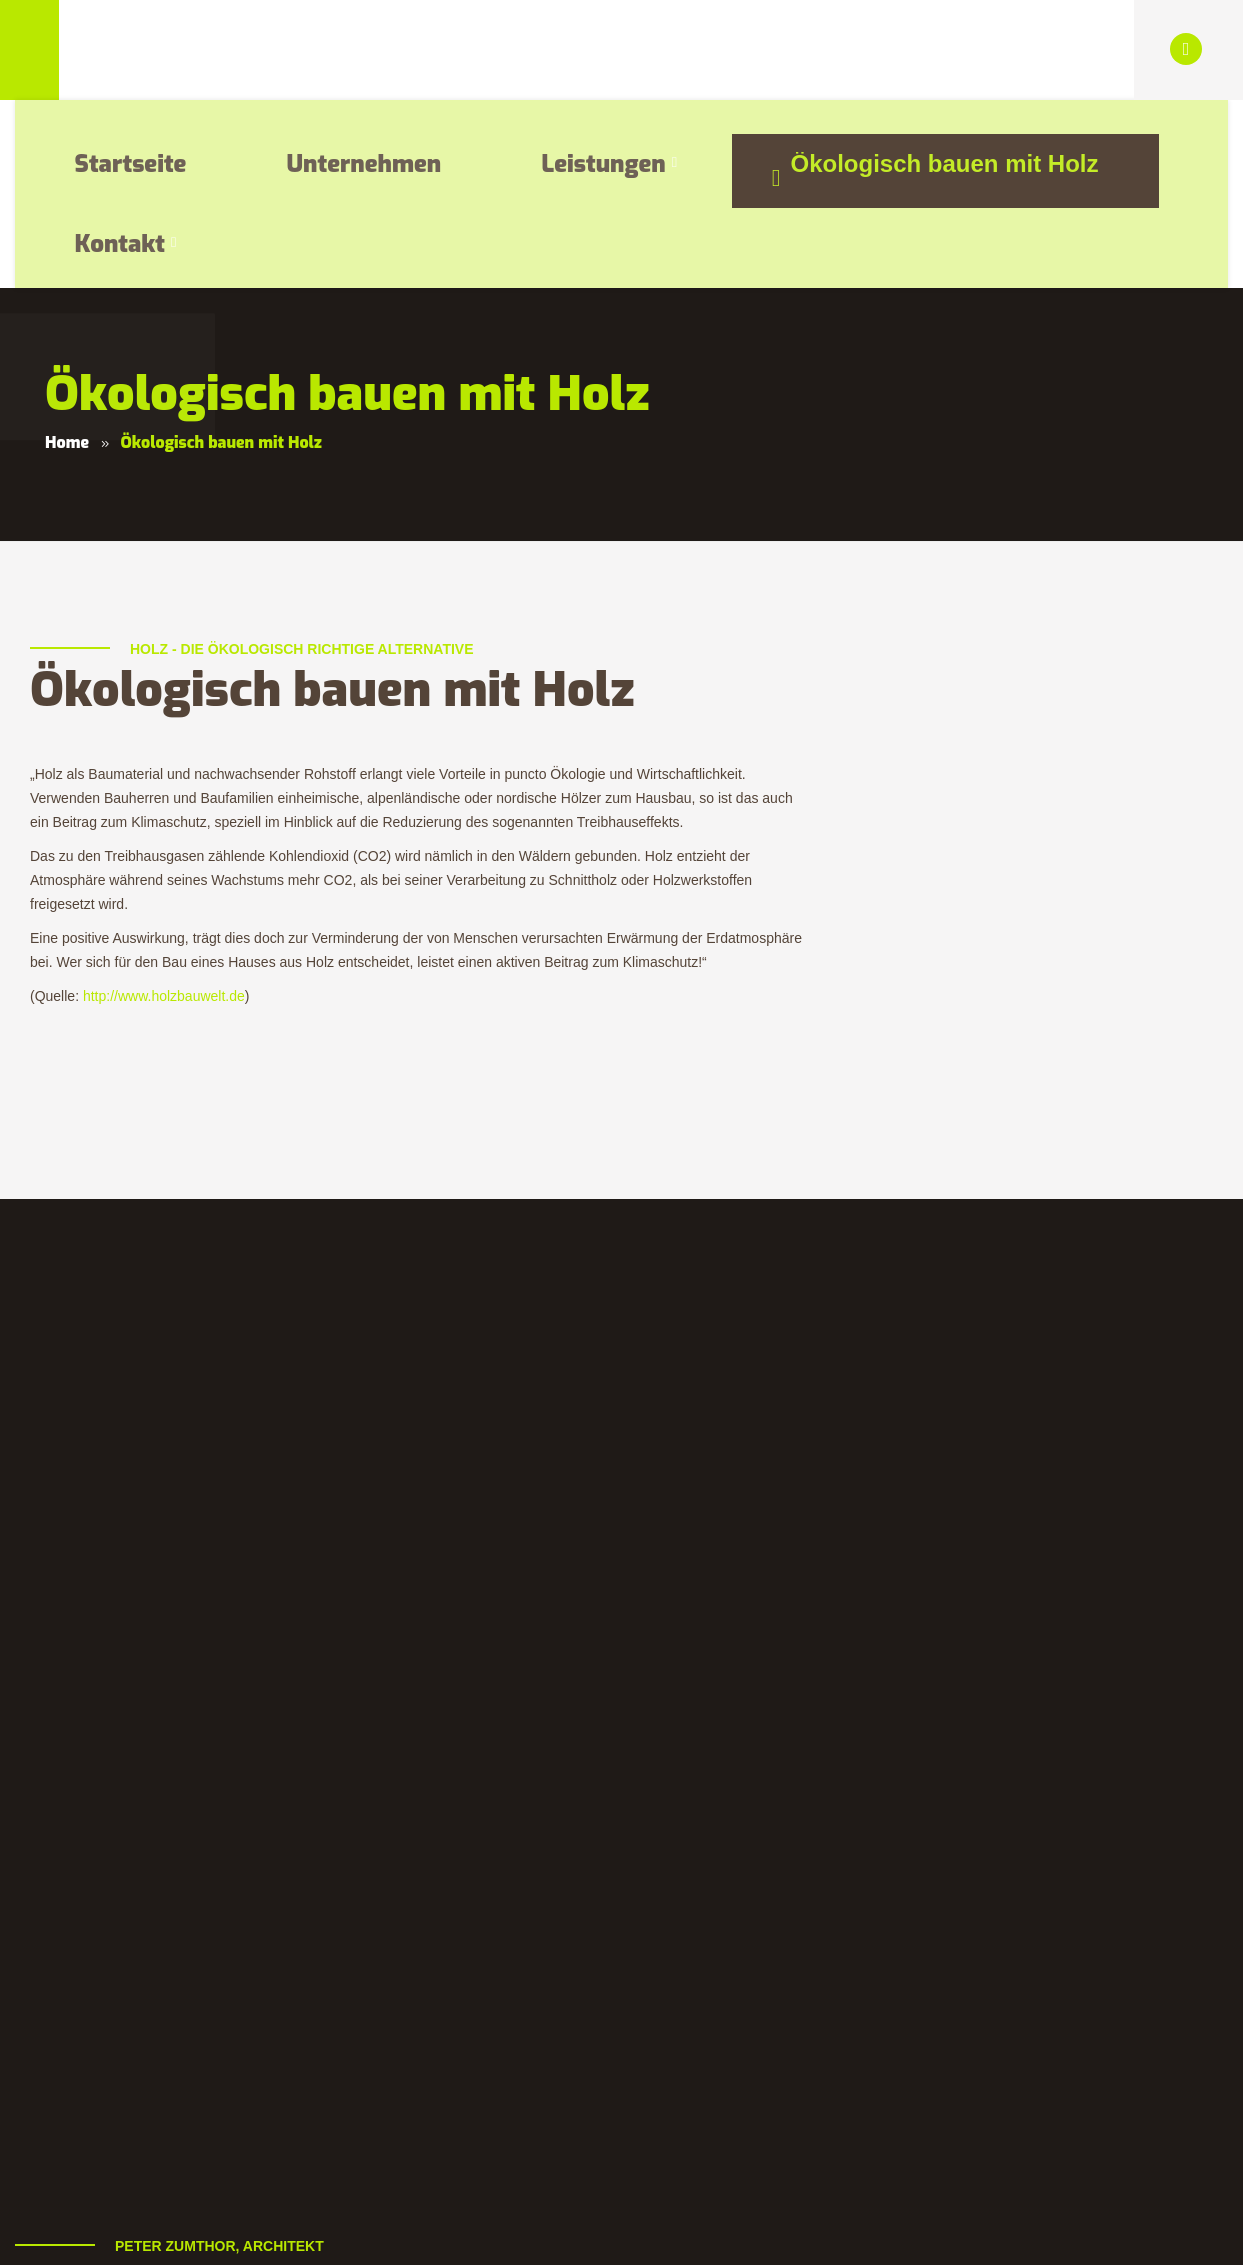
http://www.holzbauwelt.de (164, 808)
